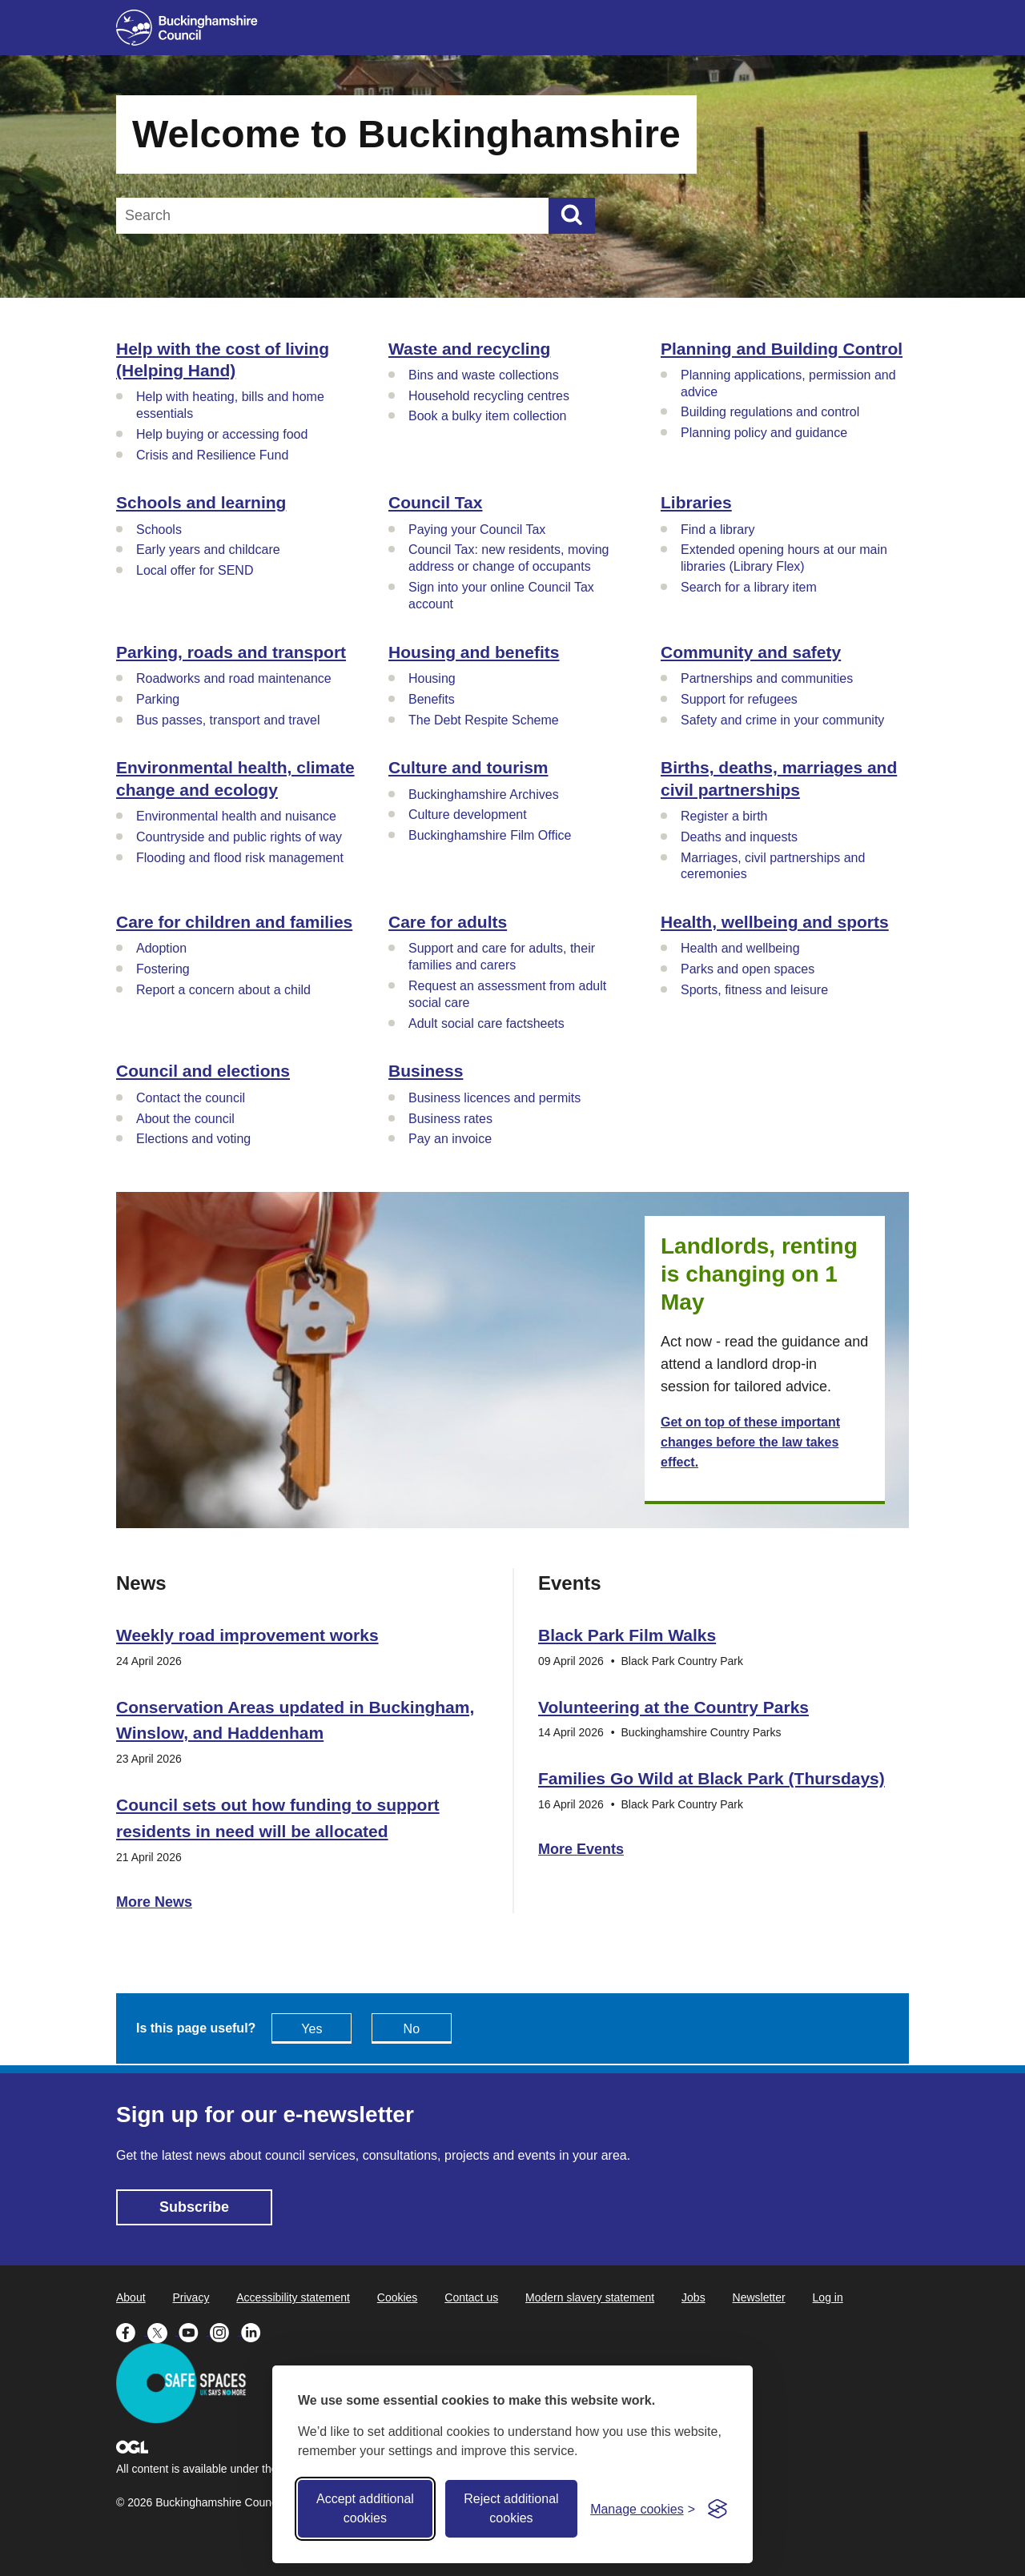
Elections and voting (193, 1139)
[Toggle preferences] (642, 2509)
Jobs (693, 2297)
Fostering (163, 969)
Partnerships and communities (767, 678)
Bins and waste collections (483, 375)
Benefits (431, 699)
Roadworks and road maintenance (234, 678)
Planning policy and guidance (764, 432)
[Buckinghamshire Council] (187, 28)
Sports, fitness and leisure (754, 990)
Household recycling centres (488, 396)
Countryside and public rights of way (239, 837)
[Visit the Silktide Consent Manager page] (717, 2508)
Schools (159, 529)
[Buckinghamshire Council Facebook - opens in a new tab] (131, 2331)
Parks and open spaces (747, 969)
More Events (581, 1849)
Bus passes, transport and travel (228, 720)
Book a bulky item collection (487, 416)
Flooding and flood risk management (240, 858)
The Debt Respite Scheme (483, 720)
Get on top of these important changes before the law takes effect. (750, 1442)
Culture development (467, 814)
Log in (828, 2297)
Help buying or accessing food (222, 434)
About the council (185, 1118)
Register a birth (724, 816)
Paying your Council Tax (476, 529)
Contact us (471, 2297)
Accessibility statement (293, 2297)
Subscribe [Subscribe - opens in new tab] (194, 2207)
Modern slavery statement (589, 2297)
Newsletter (759, 2297)
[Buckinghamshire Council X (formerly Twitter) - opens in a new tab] (163, 2331)
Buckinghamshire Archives (483, 794)
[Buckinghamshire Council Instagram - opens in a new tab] (225, 2331)
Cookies (397, 2297)
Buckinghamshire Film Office (489, 835)
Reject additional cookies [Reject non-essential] (511, 2508)
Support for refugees (739, 699)
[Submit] (572, 216)
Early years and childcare (208, 549)
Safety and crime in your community (782, 720)
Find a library (717, 529)
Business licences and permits (494, 1098)
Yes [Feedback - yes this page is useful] (311, 2029)
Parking (157, 699)
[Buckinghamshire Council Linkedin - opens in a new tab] (255, 2331)
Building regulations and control (770, 412)
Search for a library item (749, 587)
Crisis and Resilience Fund (212, 455)
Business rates (450, 1118)
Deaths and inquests (739, 837)
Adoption (161, 948)
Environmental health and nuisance (236, 816)
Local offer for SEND (194, 570)
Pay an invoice (450, 1139)
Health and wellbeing (740, 948)
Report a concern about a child (223, 990)
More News (154, 1902)
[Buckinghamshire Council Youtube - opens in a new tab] (194, 2331)
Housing (432, 678)
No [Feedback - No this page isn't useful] (412, 2029)
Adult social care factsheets (486, 1023)
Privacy (190, 2297)
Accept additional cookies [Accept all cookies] (365, 2508)
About (131, 2297)
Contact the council (190, 1098)
